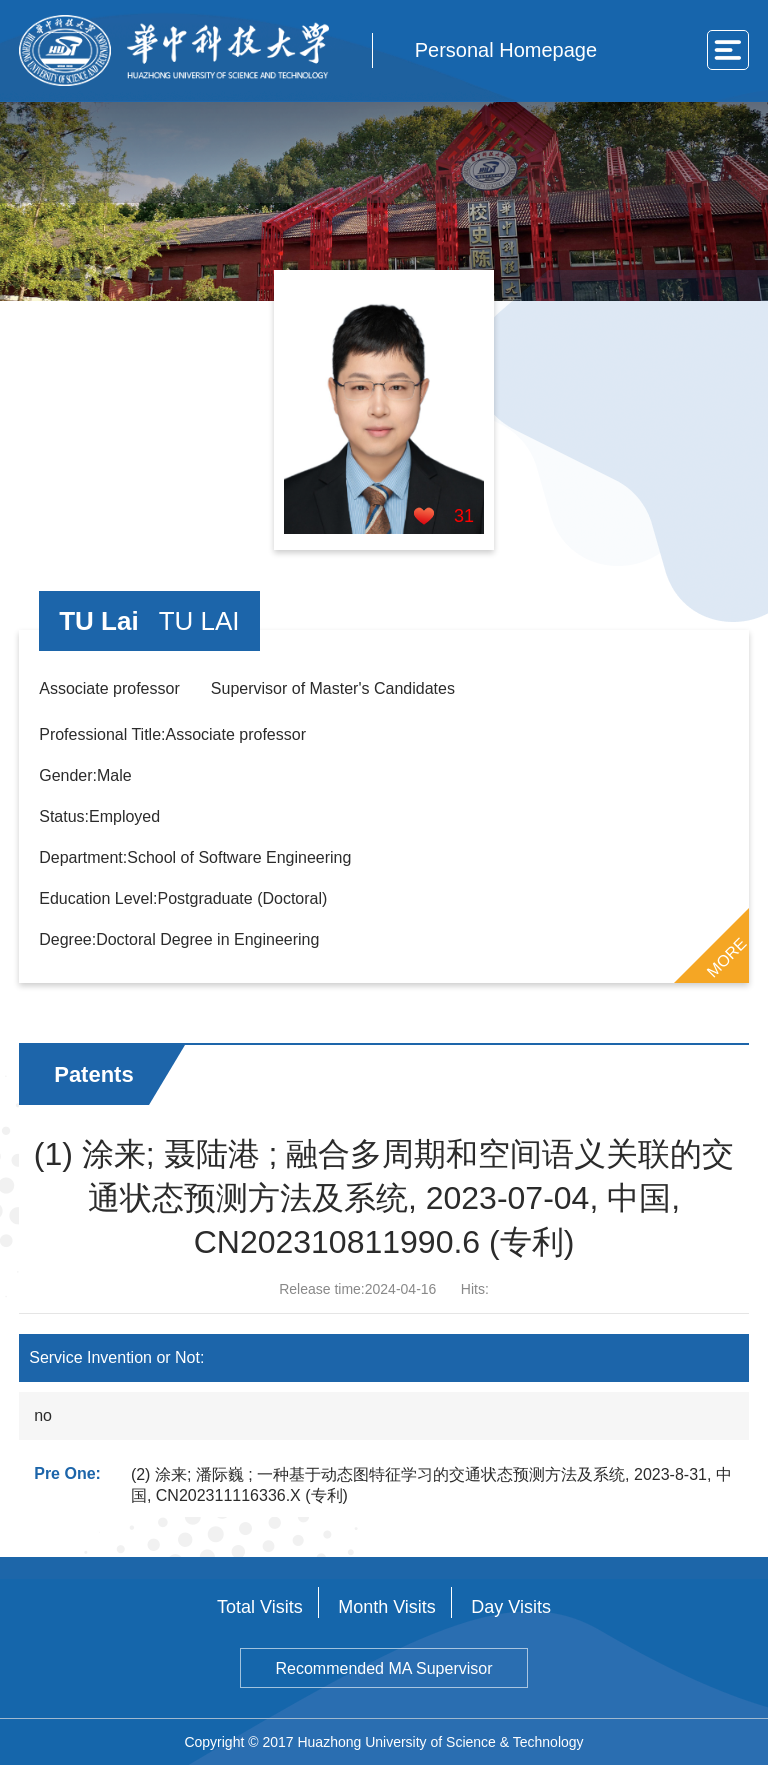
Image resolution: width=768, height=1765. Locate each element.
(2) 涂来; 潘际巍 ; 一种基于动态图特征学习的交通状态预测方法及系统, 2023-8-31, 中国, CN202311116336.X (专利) (431, 1485)
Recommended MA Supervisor (384, 1668)
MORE (726, 957)
